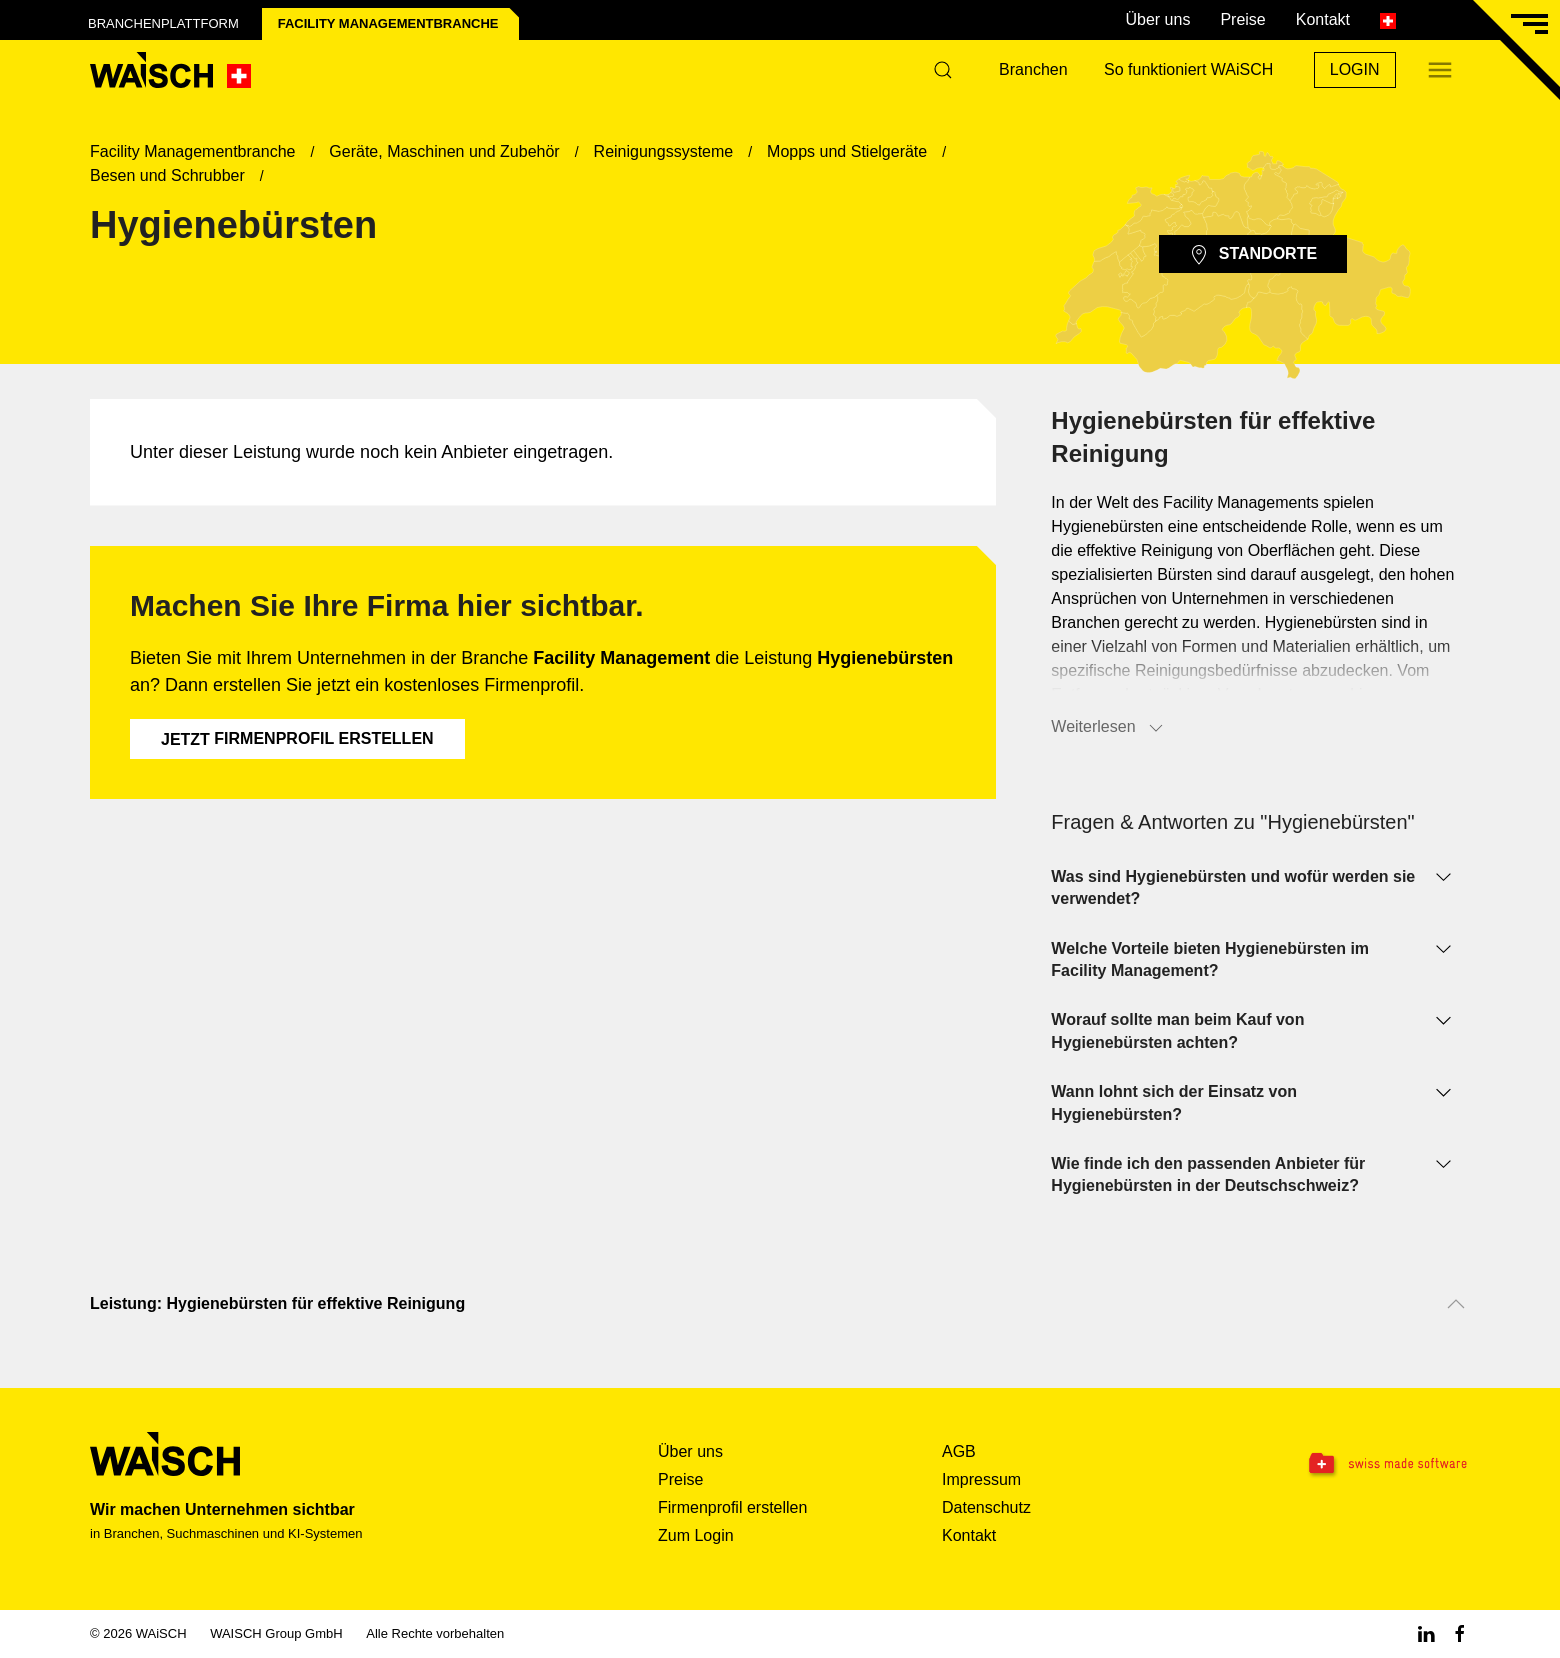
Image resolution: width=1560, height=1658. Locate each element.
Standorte (1253, 255)
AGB (959, 1451)
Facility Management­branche (388, 23)
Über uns (1157, 19)
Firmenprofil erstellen (297, 739)
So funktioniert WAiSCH (1188, 69)
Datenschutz (986, 1507)
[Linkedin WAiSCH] (1426, 1633)
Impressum (981, 1479)
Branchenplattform (163, 23)
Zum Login (696, 1535)
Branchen (1033, 69)
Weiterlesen (1108, 728)
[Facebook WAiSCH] (1460, 1633)
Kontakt (1323, 19)
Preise (1242, 19)
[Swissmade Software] (1348, 1465)
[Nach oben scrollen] (1456, 1304)
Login (1355, 69)
